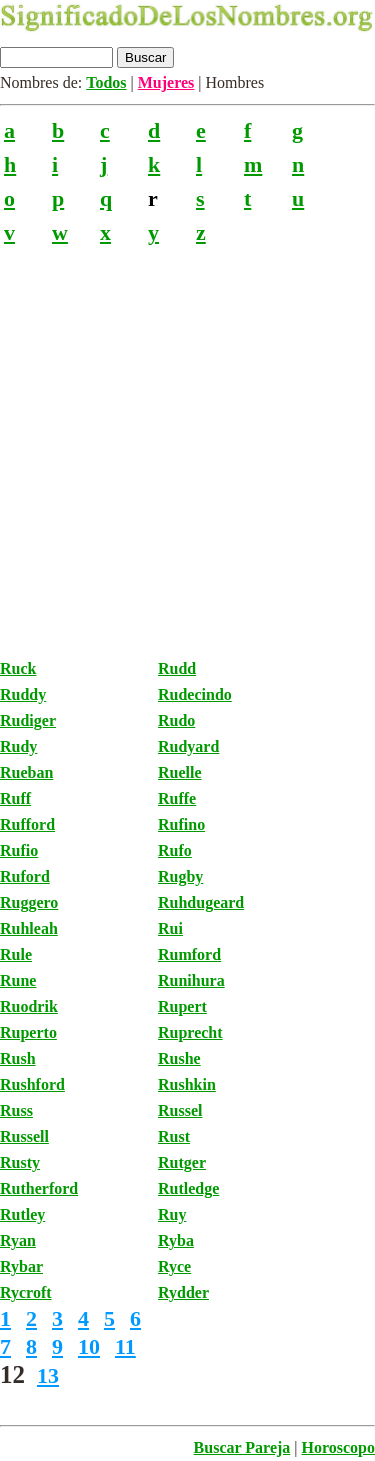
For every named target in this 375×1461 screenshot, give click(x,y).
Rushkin (187, 1084)
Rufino (181, 824)
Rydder (183, 1292)
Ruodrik (29, 1006)
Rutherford (39, 1188)
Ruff (15, 798)
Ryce (174, 1266)
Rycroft (26, 1292)
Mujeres (166, 82)
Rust (174, 1136)
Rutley (22, 1214)
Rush (18, 1058)
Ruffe (177, 798)
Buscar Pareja (242, 1447)
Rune (18, 980)
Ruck (18, 668)
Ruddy (23, 694)
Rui (170, 928)
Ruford (25, 876)
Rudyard (188, 746)
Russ (16, 1110)
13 (48, 1375)
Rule (16, 954)
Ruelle (180, 772)
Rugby (180, 876)
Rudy (18, 746)
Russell (24, 1136)
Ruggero (29, 902)
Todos (106, 82)
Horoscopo (338, 1447)
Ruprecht (190, 1032)
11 (125, 1346)
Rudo (176, 720)
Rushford (32, 1084)
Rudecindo (195, 694)
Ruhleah (29, 928)
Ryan (18, 1240)
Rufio (19, 850)
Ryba (176, 1240)
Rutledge (188, 1188)
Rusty (20, 1162)
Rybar (21, 1266)
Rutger (182, 1162)
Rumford (189, 954)
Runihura (191, 980)
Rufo (175, 850)
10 (89, 1346)
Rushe (179, 1058)
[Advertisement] (187, 440)
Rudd (177, 668)
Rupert (182, 1006)
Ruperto (28, 1032)
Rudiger (28, 720)
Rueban (26, 772)
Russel (180, 1110)
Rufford (27, 824)
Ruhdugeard (201, 902)
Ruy (172, 1214)
